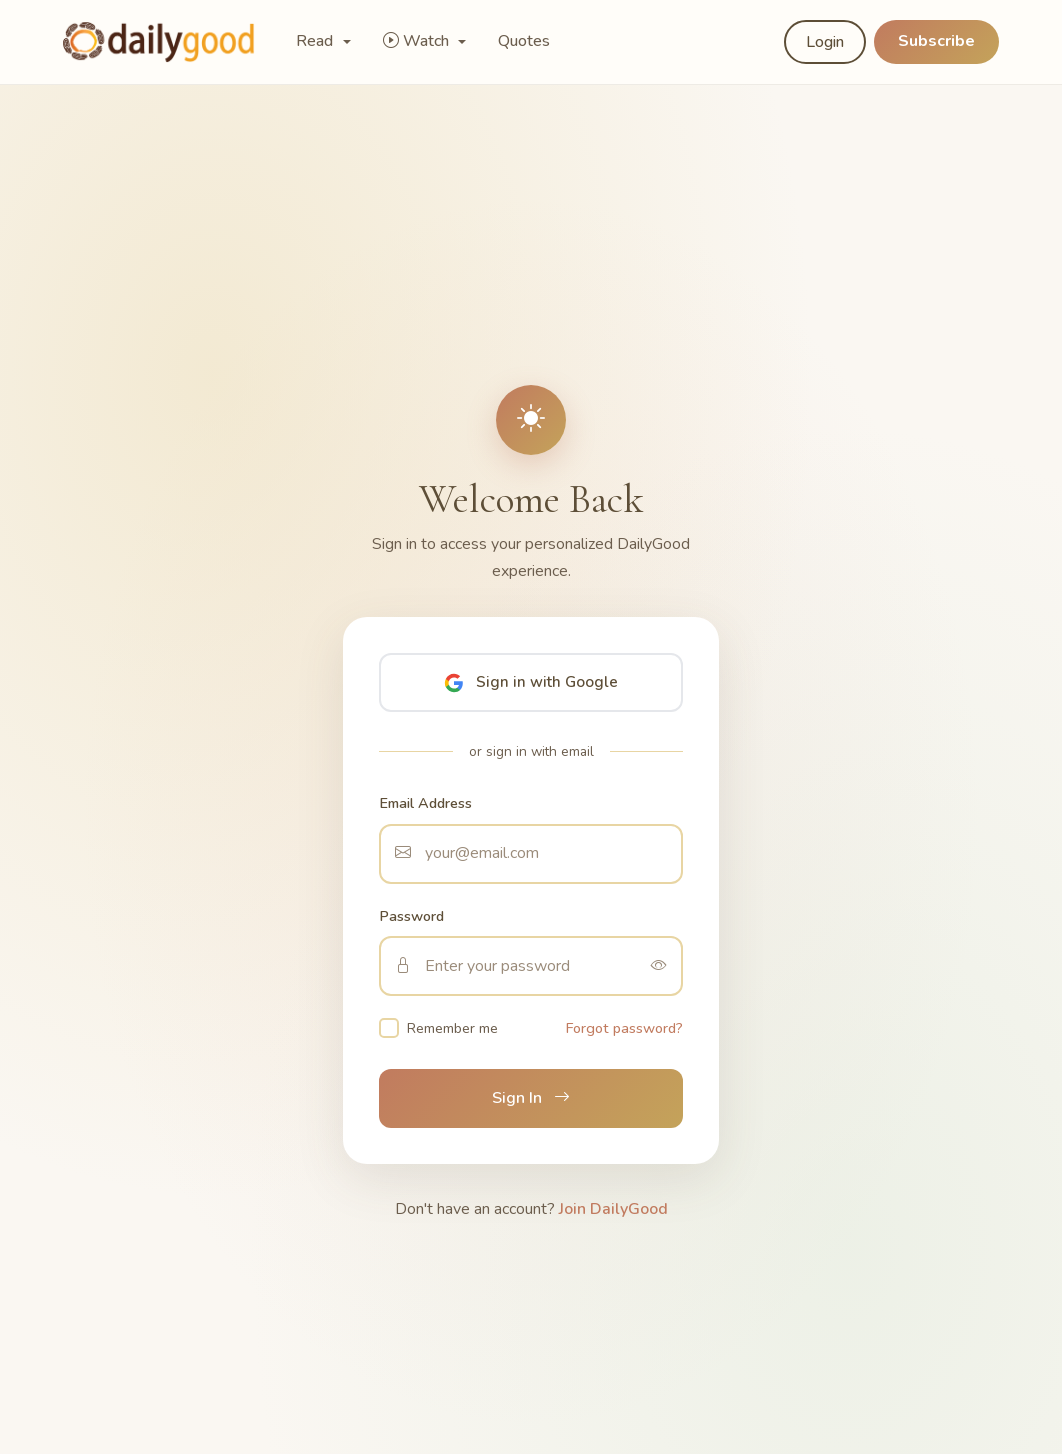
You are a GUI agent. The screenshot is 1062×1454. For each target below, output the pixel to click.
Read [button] (316, 41)
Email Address (425, 803)
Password (411, 916)
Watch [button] (418, 41)
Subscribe (936, 41)
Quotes (524, 41)
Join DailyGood (613, 1209)
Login (825, 42)
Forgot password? (624, 1028)
